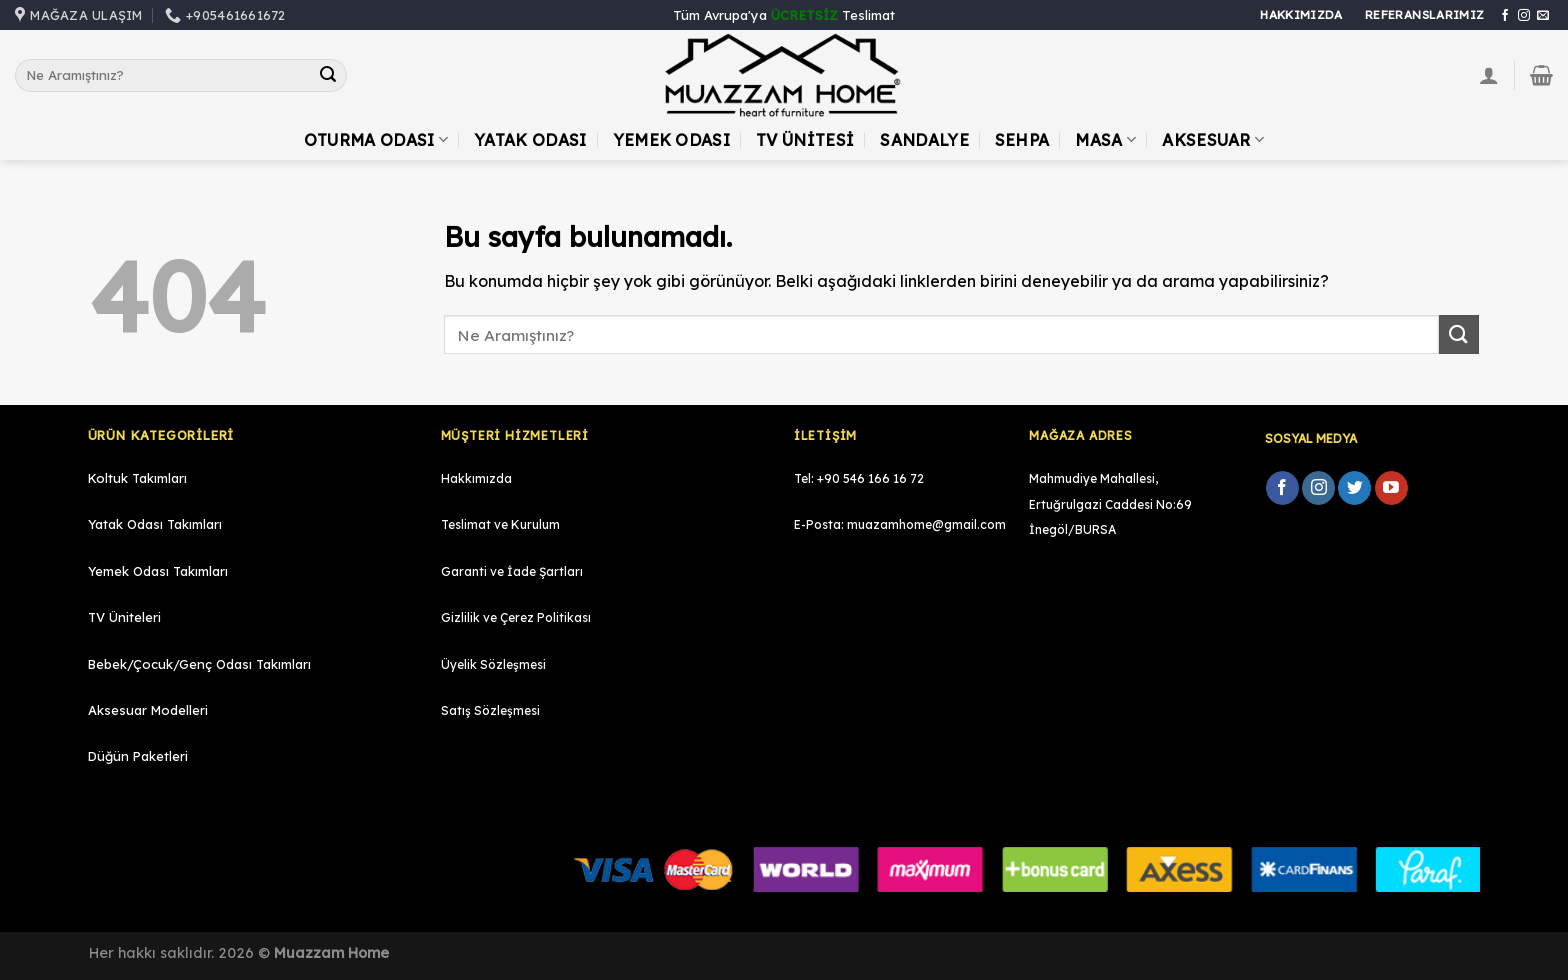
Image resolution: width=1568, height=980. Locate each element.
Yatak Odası (530, 140)
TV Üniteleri (124, 617)
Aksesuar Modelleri (148, 710)
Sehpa (1022, 140)
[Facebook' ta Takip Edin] (1505, 16)
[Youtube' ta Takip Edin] (1391, 488)
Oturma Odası (376, 140)
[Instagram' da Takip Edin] (1524, 16)
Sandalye (924, 140)
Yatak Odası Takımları (155, 524)
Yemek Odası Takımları (158, 571)
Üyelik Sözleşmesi (493, 664)
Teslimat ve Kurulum (500, 524)
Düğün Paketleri (138, 756)
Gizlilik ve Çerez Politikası (516, 617)
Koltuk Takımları (137, 478)
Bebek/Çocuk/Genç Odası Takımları (199, 664)
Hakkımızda (476, 478)
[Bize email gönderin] (1543, 16)
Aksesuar (1213, 140)
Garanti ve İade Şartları (512, 571)
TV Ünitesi (805, 140)
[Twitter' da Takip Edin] (1354, 488)
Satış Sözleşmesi (490, 710)
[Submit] (329, 76)
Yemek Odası (672, 140)
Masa (1105, 140)
